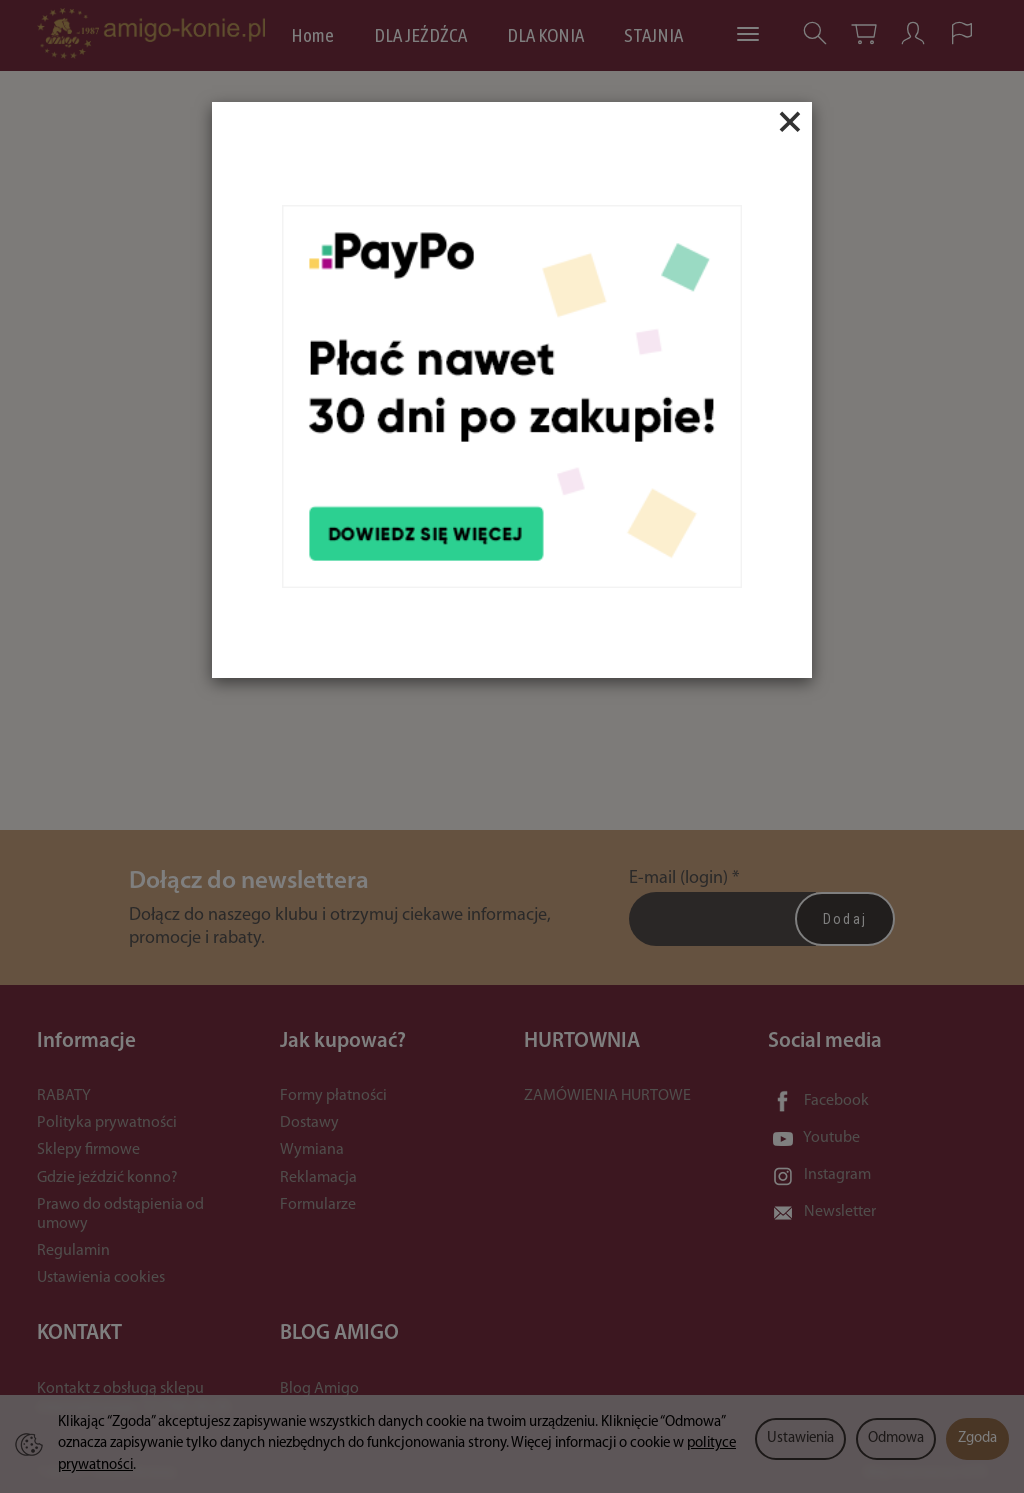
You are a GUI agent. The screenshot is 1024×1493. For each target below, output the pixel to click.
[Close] (790, 122)
